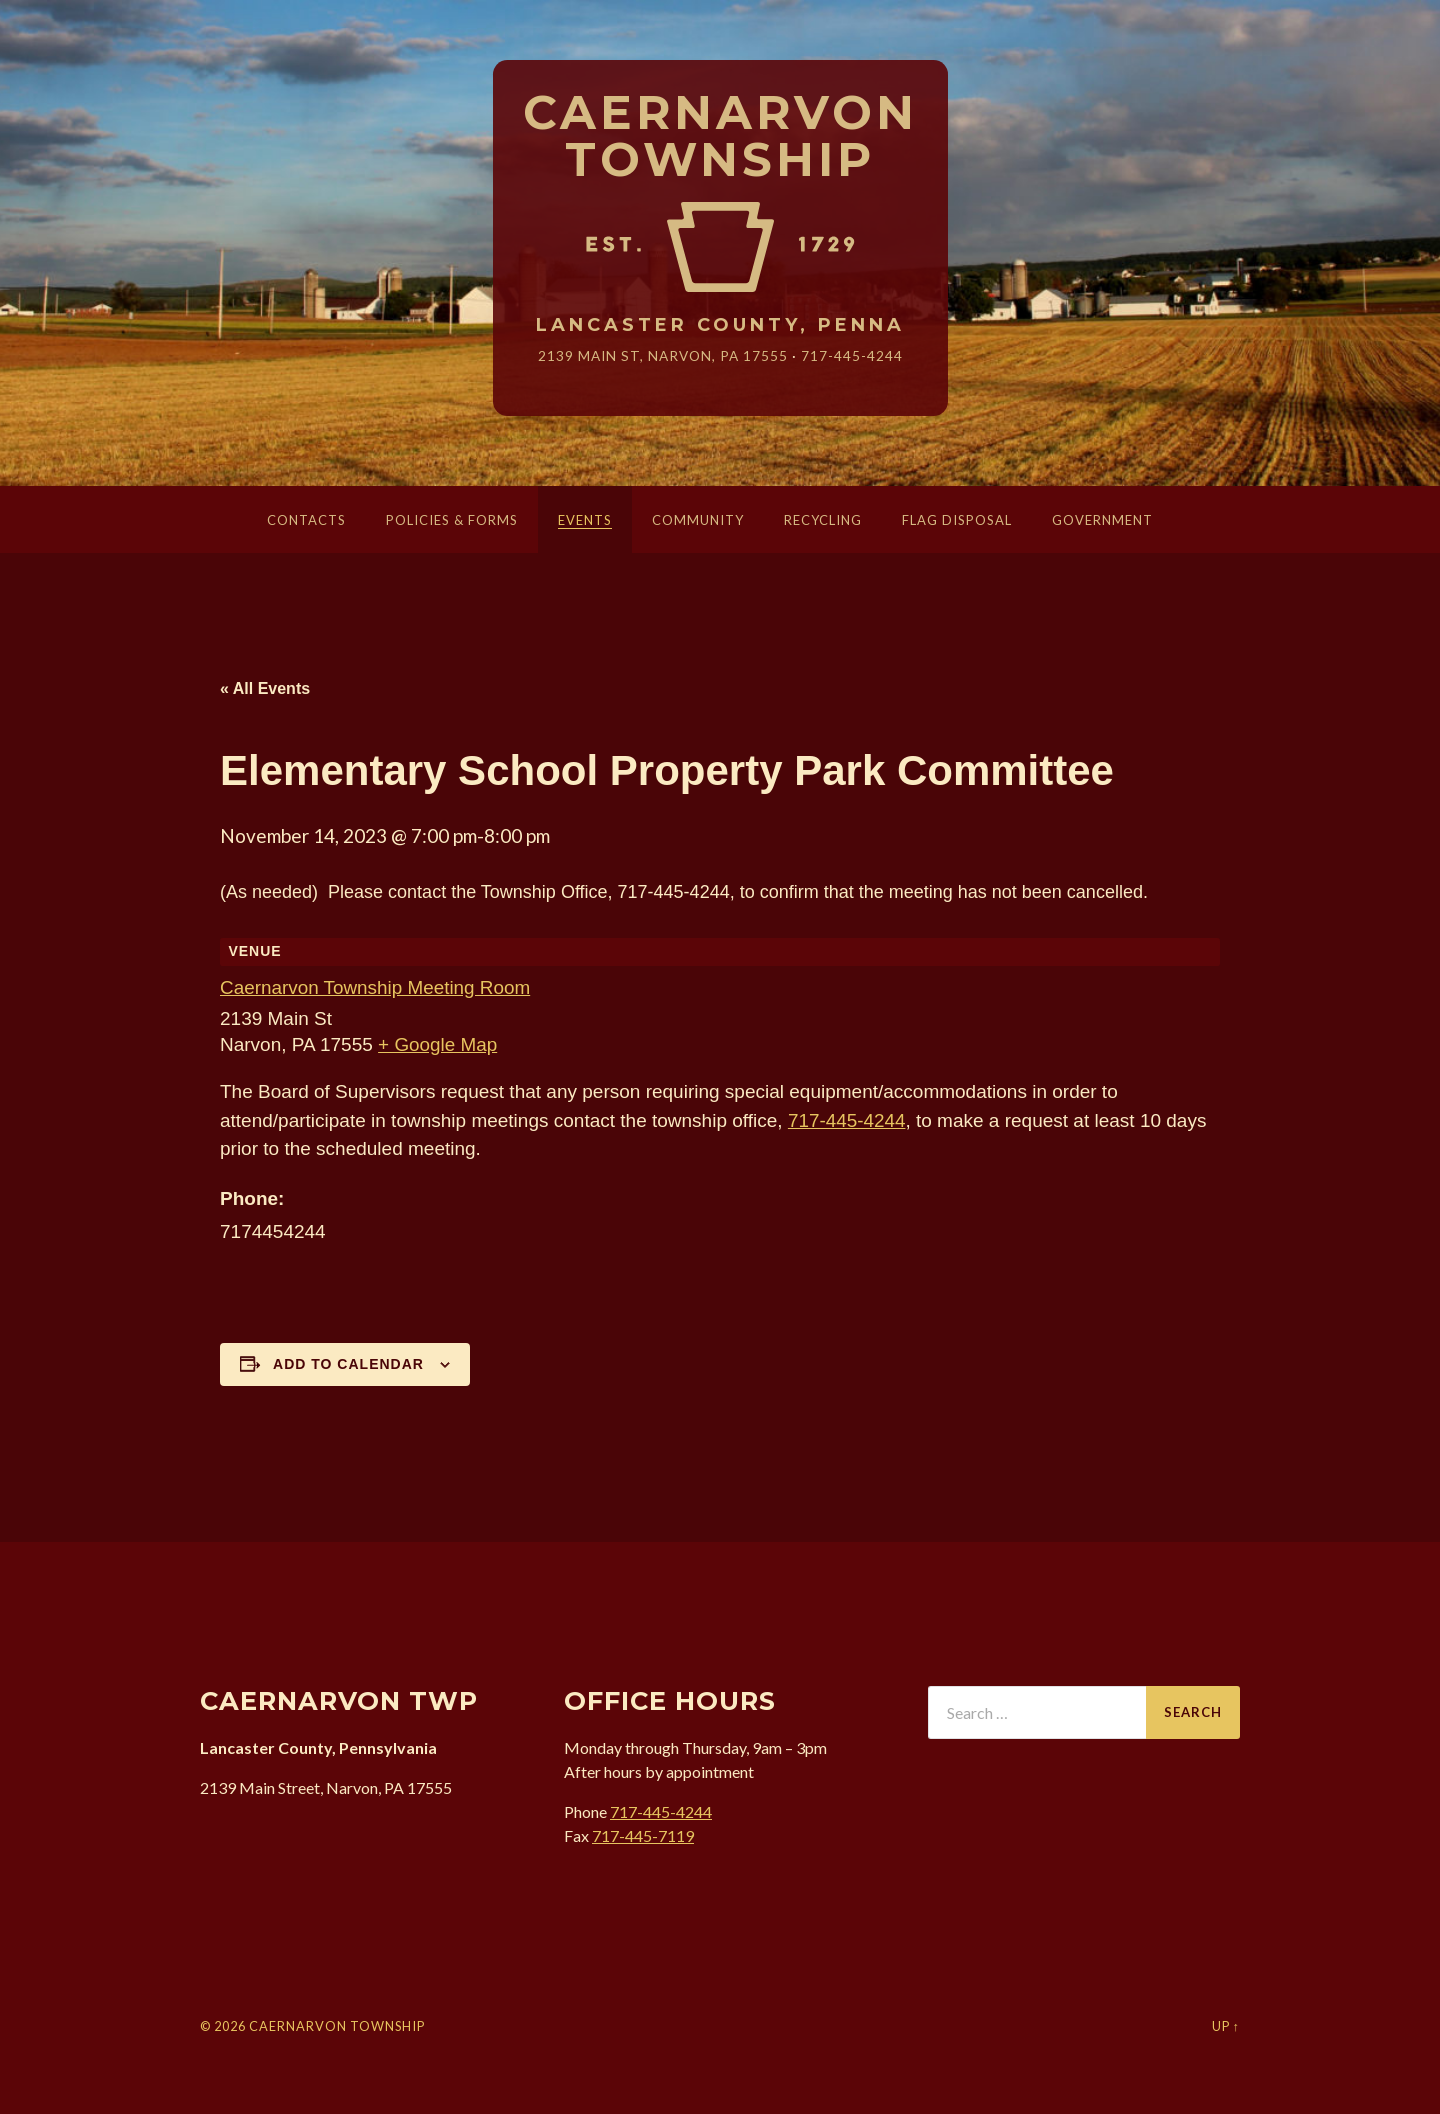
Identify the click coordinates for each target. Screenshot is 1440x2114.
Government (1102, 520)
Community (698, 520)
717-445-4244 (852, 355)
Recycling (823, 520)
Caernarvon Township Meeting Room (376, 987)
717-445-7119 (643, 1835)
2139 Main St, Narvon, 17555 (663, 355)
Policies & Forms (452, 520)
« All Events (265, 688)
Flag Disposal (957, 520)
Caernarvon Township (720, 137)
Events (585, 520)
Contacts (306, 520)
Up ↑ (1226, 2026)
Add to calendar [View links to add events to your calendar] (348, 1364)
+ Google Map (438, 1044)
